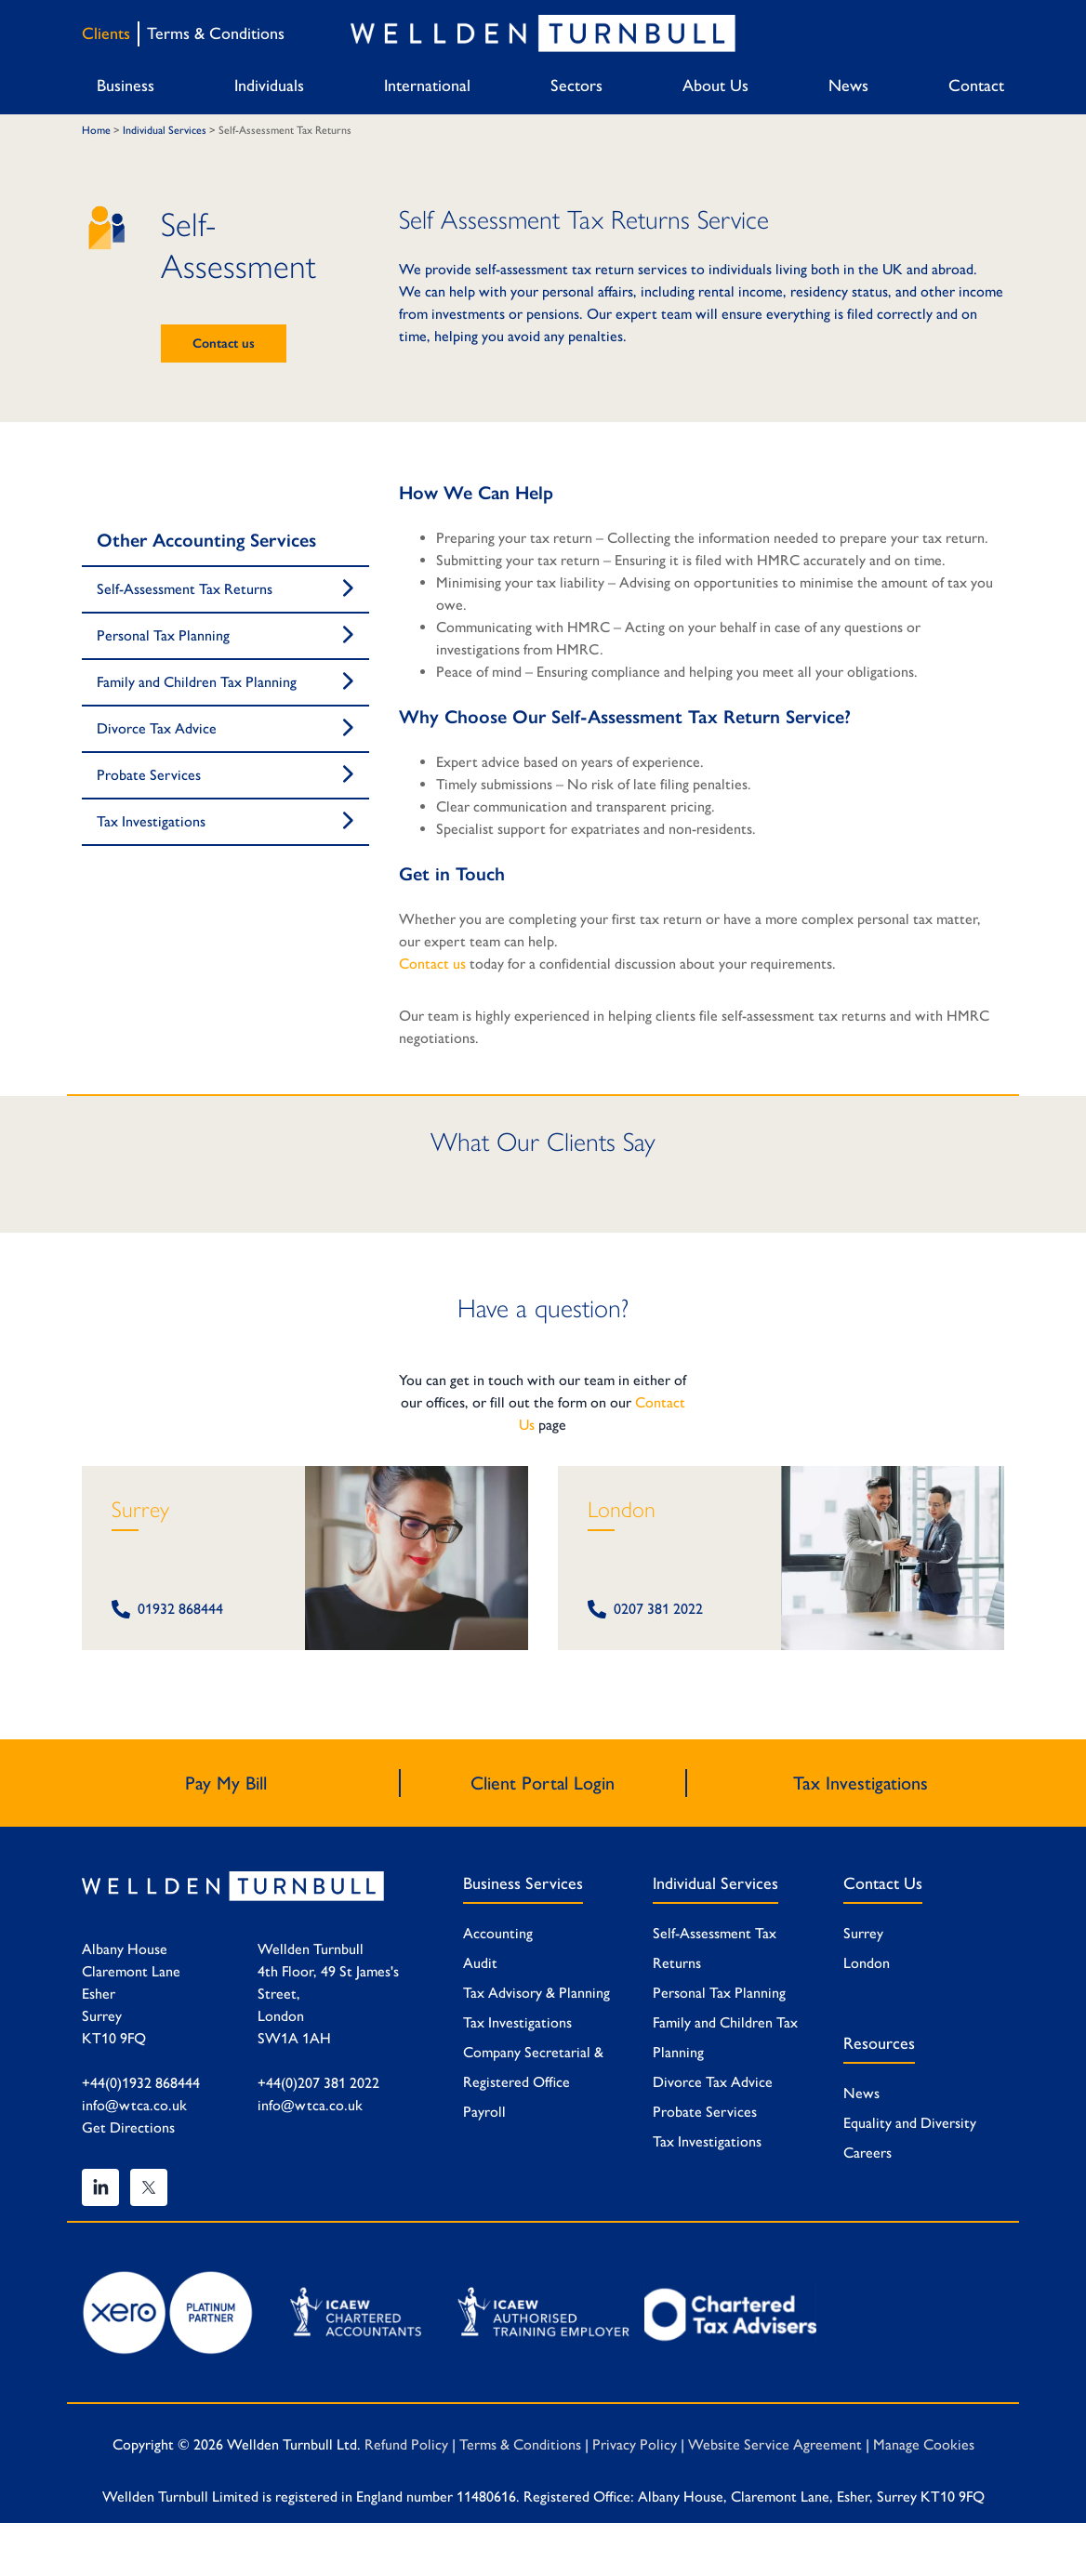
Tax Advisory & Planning (536, 1992)
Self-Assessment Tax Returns (184, 589)
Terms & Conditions (216, 33)
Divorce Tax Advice (157, 728)
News (848, 85)
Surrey (140, 1509)
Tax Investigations (151, 821)
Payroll (484, 2111)
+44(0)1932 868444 (141, 2083)
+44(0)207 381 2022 (318, 2083)
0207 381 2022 (645, 1609)
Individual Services (164, 130)
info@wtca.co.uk (134, 2105)
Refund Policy (406, 2444)
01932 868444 (167, 1609)
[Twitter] (148, 2187)
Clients (106, 33)
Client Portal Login (542, 1783)
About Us (715, 85)
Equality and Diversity (909, 2123)
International (427, 85)
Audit (480, 1963)
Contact (976, 85)
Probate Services (149, 775)
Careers (867, 2152)
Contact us (223, 343)
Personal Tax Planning (163, 635)
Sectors (576, 85)
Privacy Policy (634, 2444)
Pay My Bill (226, 1783)
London (622, 1509)
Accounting (498, 1933)
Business (125, 85)
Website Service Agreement (775, 2444)
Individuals (269, 85)
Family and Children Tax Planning (197, 682)
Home (96, 130)
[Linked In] (100, 2187)
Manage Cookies (923, 2444)
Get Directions (128, 2127)
